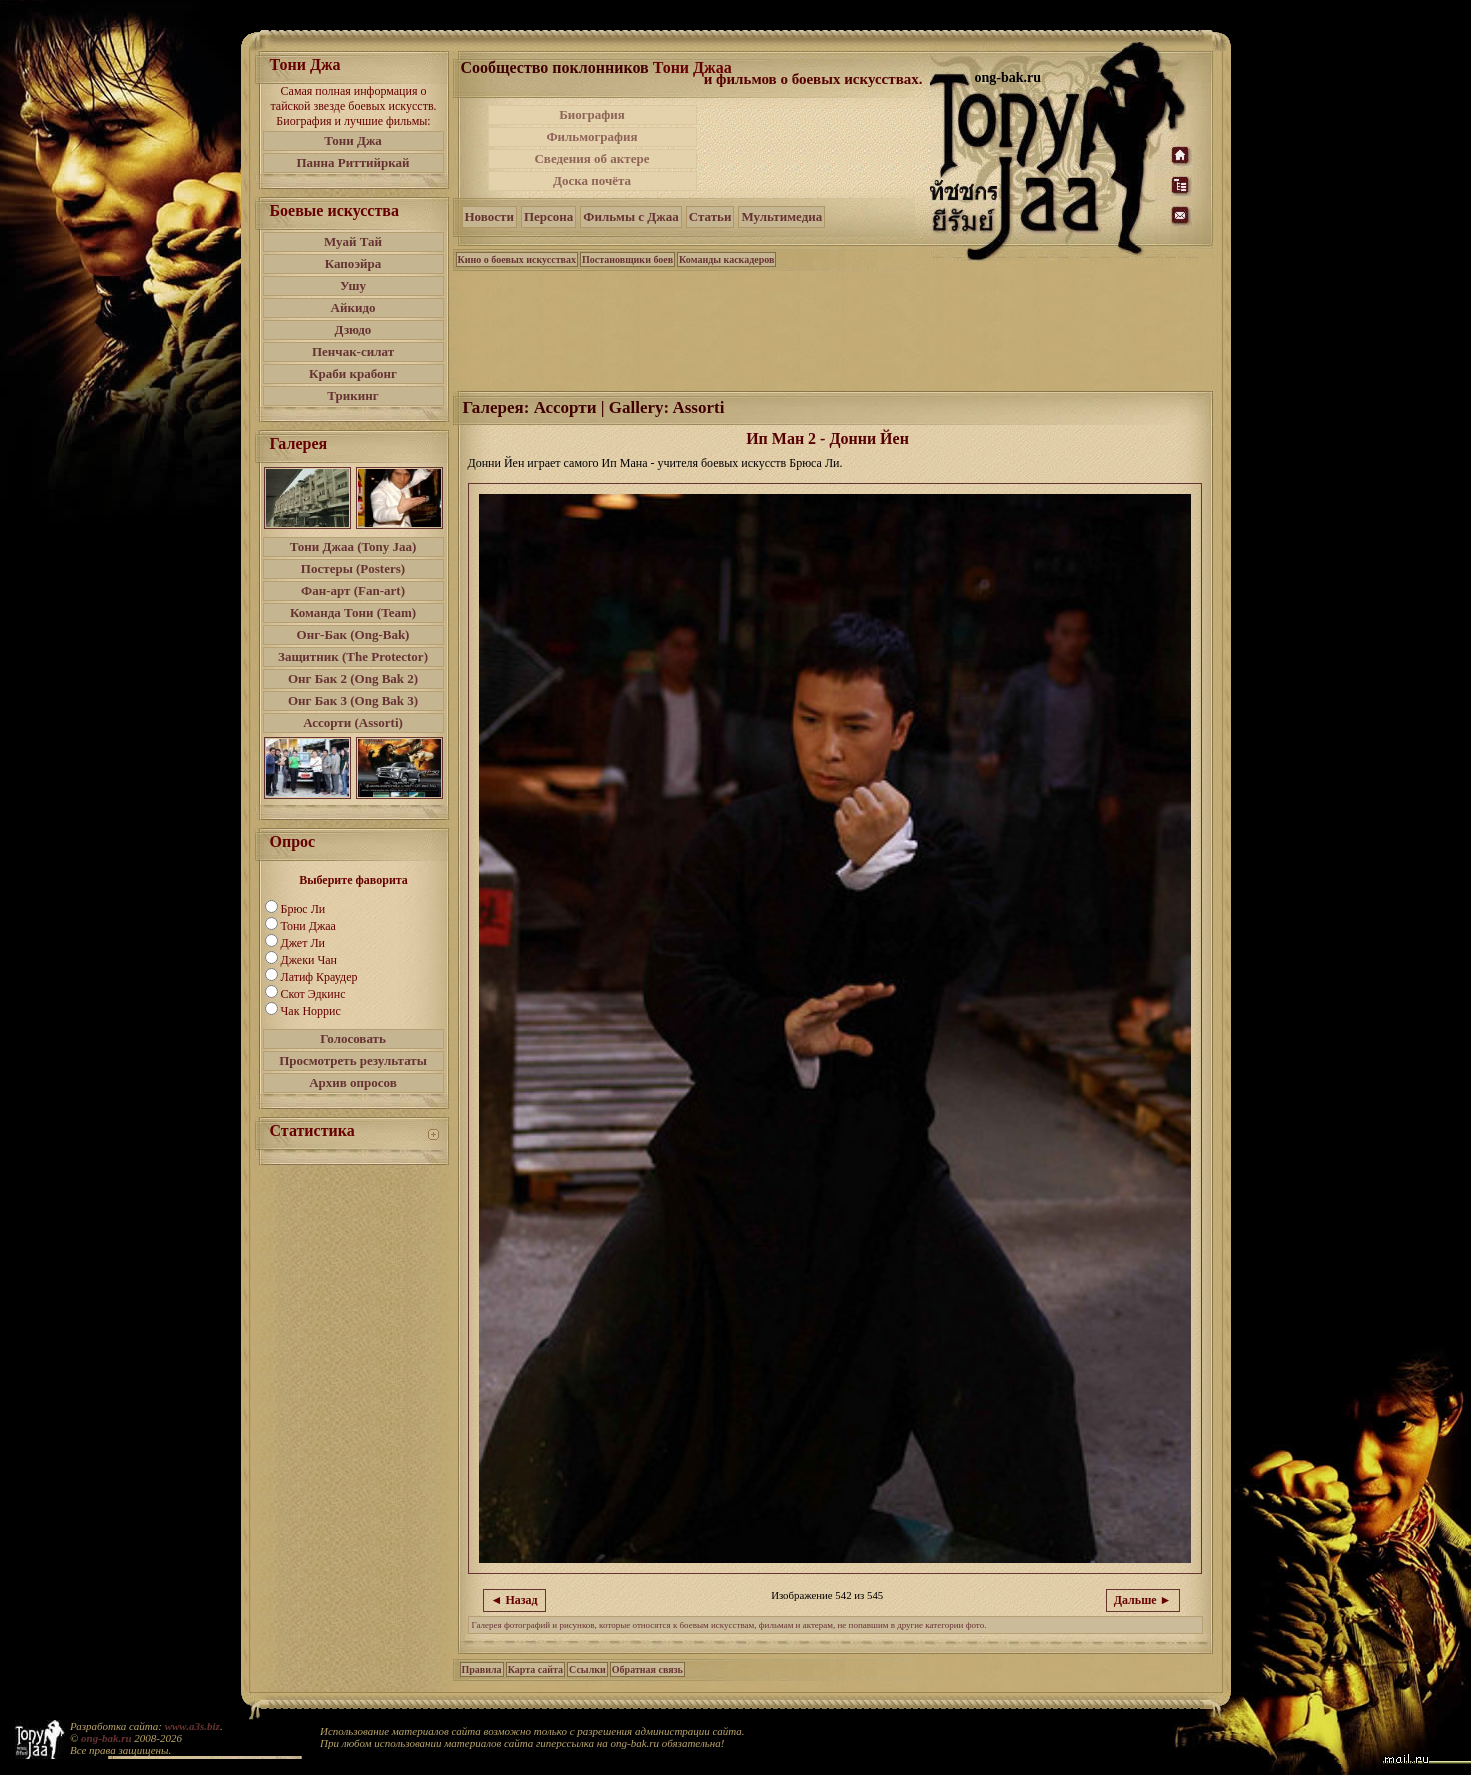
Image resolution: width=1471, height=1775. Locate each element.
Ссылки (587, 1669)
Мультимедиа (781, 216)
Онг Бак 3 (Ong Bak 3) (353, 700)
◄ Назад (514, 1600)
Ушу (353, 285)
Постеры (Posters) (353, 568)
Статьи (710, 216)
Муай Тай (353, 241)
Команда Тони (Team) (353, 612)
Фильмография (591, 136)
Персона (548, 216)
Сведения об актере (591, 158)
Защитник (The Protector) (353, 656)
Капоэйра (353, 263)
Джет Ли (303, 943)
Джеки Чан (309, 960)
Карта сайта (535, 1669)
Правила (482, 1669)
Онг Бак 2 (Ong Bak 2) (353, 678)
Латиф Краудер (319, 977)
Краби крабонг (353, 373)
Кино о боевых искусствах (517, 259)
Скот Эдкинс (313, 994)
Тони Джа (353, 140)
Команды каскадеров (726, 259)
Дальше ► (1143, 1600)
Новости (489, 216)
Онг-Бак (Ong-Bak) (353, 634)
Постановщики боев (627, 259)
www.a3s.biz (192, 1726)
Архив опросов (353, 1082)
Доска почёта (592, 180)
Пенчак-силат (353, 351)
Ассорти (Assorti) (353, 722)
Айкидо (353, 307)
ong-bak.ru (106, 1738)
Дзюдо (353, 329)
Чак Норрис (311, 1011)
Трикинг (352, 395)
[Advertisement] (815, 148)
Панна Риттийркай (352, 162)
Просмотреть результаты (353, 1060)
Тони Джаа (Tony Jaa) (353, 546)
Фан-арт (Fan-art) (353, 590)
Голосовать (353, 1038)
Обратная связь (647, 1669)
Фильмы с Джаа (630, 216)
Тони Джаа (308, 926)
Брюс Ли (303, 909)
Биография (592, 114)
